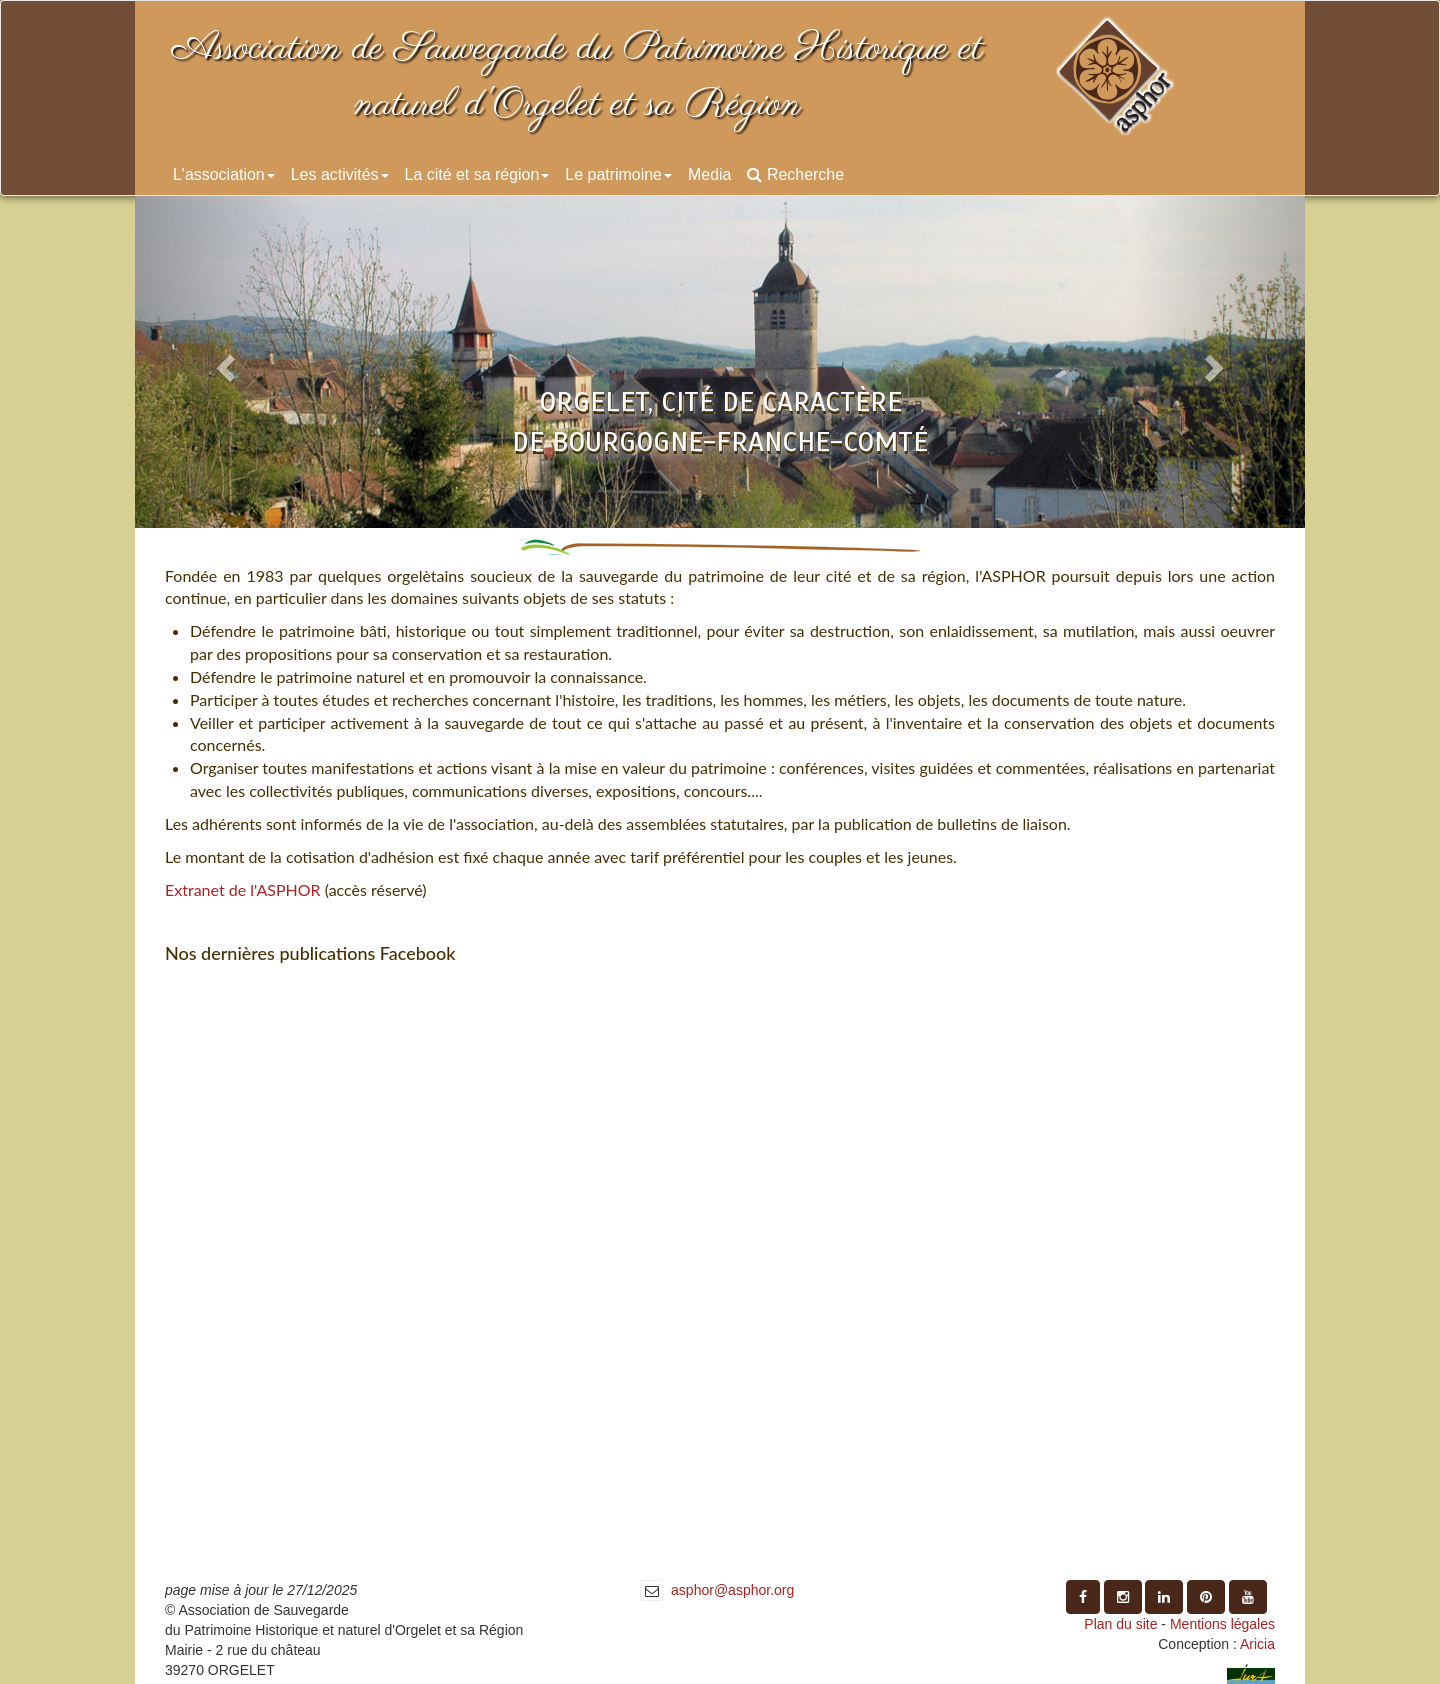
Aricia (1257, 1644)
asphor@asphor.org (732, 1590)
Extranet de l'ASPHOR (243, 889)
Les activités (340, 174)
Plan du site (1120, 1624)
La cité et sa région (477, 174)
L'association (224, 174)
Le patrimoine (618, 174)
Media (709, 174)
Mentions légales (1222, 1624)
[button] (223, 362)
